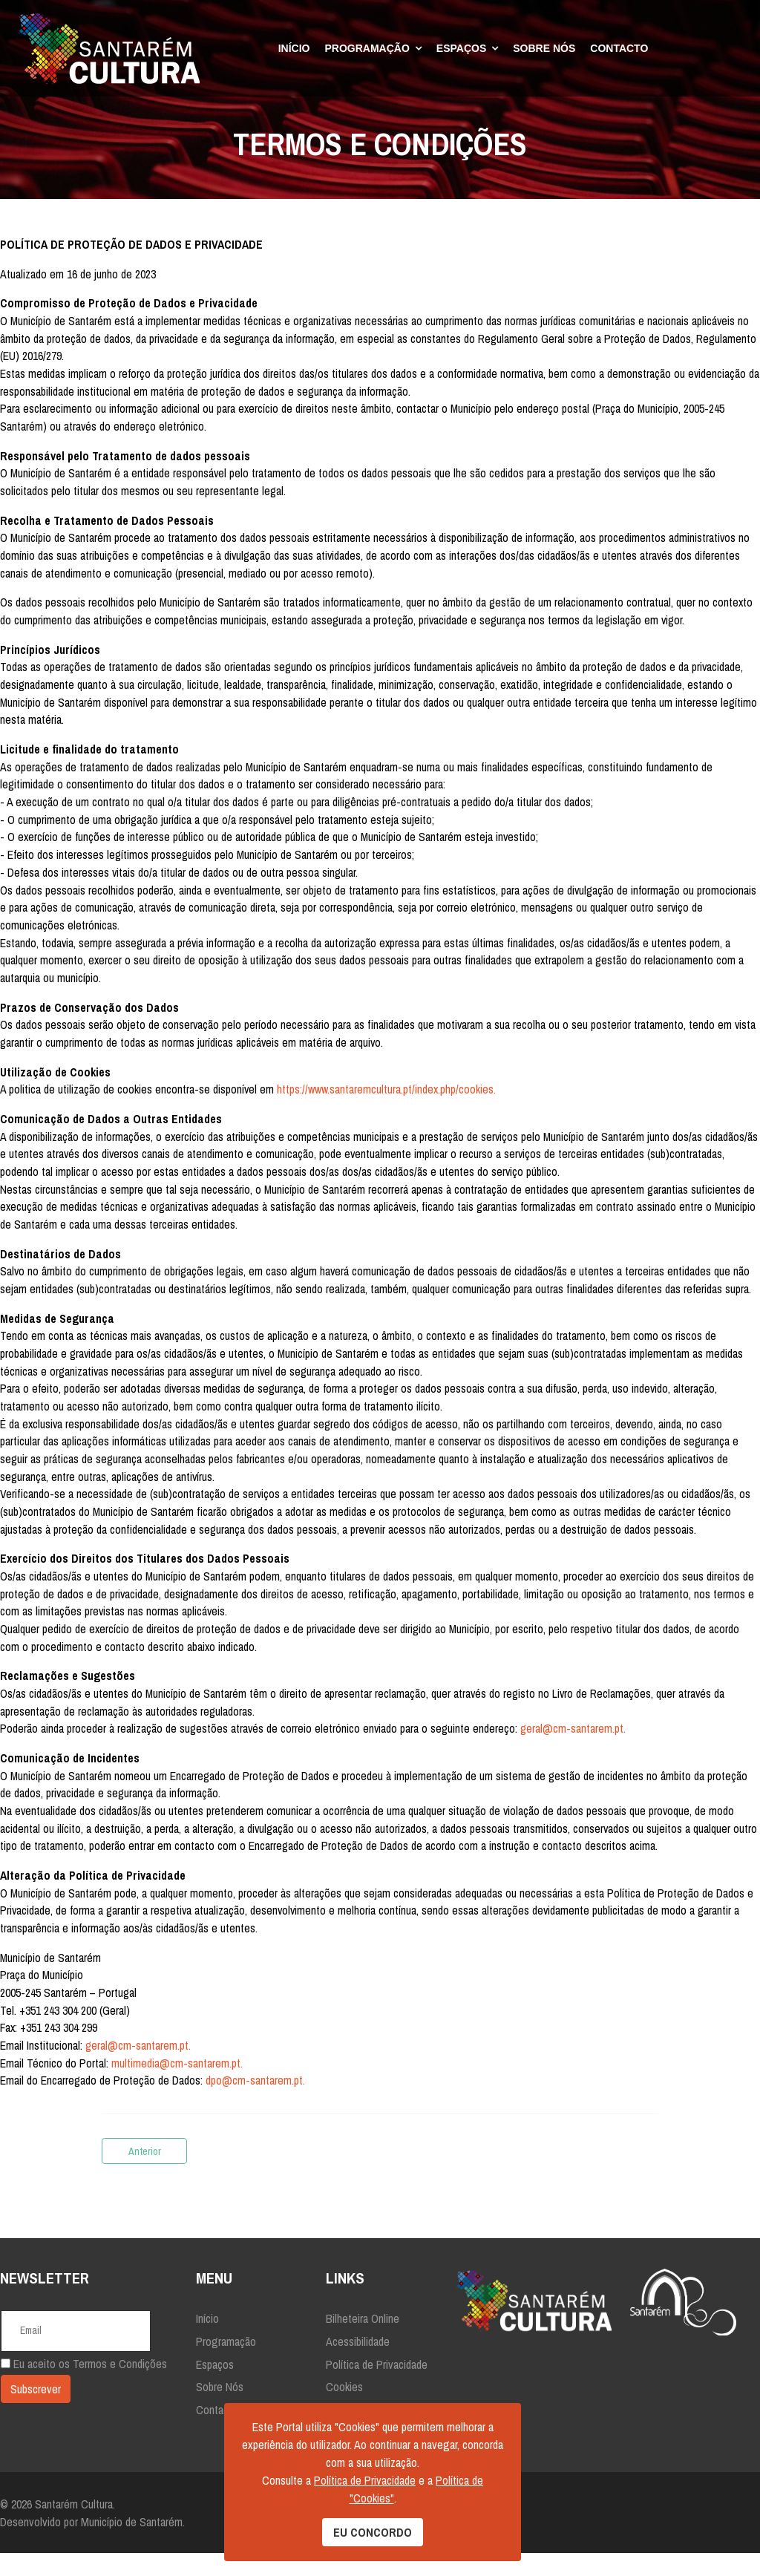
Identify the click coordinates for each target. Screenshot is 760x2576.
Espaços (461, 48)
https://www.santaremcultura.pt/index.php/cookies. (387, 1100)
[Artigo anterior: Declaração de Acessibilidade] (144, 2174)
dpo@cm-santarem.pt (255, 2104)
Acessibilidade (358, 2364)
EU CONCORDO (372, 2532)
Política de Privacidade (377, 2387)
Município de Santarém (132, 2545)
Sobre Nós (544, 48)
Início (294, 48)
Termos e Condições (120, 2387)
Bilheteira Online (362, 2341)
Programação (366, 48)
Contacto (619, 48)
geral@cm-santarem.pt (575, 1747)
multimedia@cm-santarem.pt (175, 2086)
